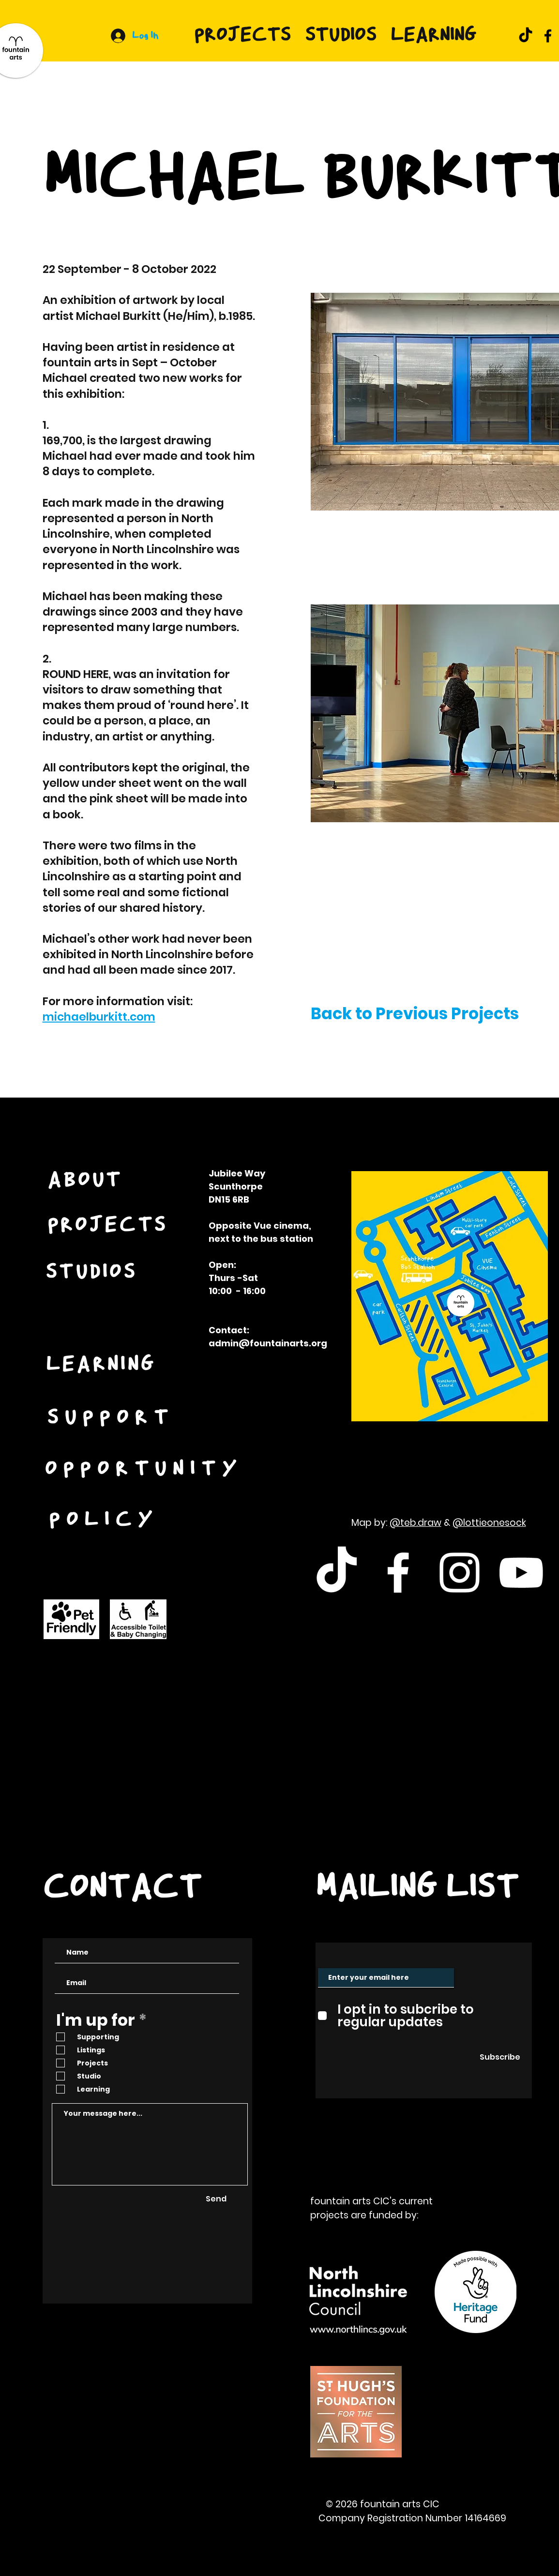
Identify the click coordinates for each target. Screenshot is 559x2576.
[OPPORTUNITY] (145, 1469)
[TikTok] (525, 36)
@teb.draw (415, 1522)
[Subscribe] (500, 2057)
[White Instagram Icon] (459, 1572)
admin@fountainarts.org (268, 1343)
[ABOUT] (86, 1180)
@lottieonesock (489, 1522)
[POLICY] (105, 1520)
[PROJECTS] (108, 1225)
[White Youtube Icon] (521, 1572)
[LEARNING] (102, 1365)
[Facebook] (548, 36)
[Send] (216, 2199)
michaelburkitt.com (99, 1016)
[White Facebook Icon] (398, 1572)
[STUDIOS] (92, 1273)
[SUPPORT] (112, 1418)
